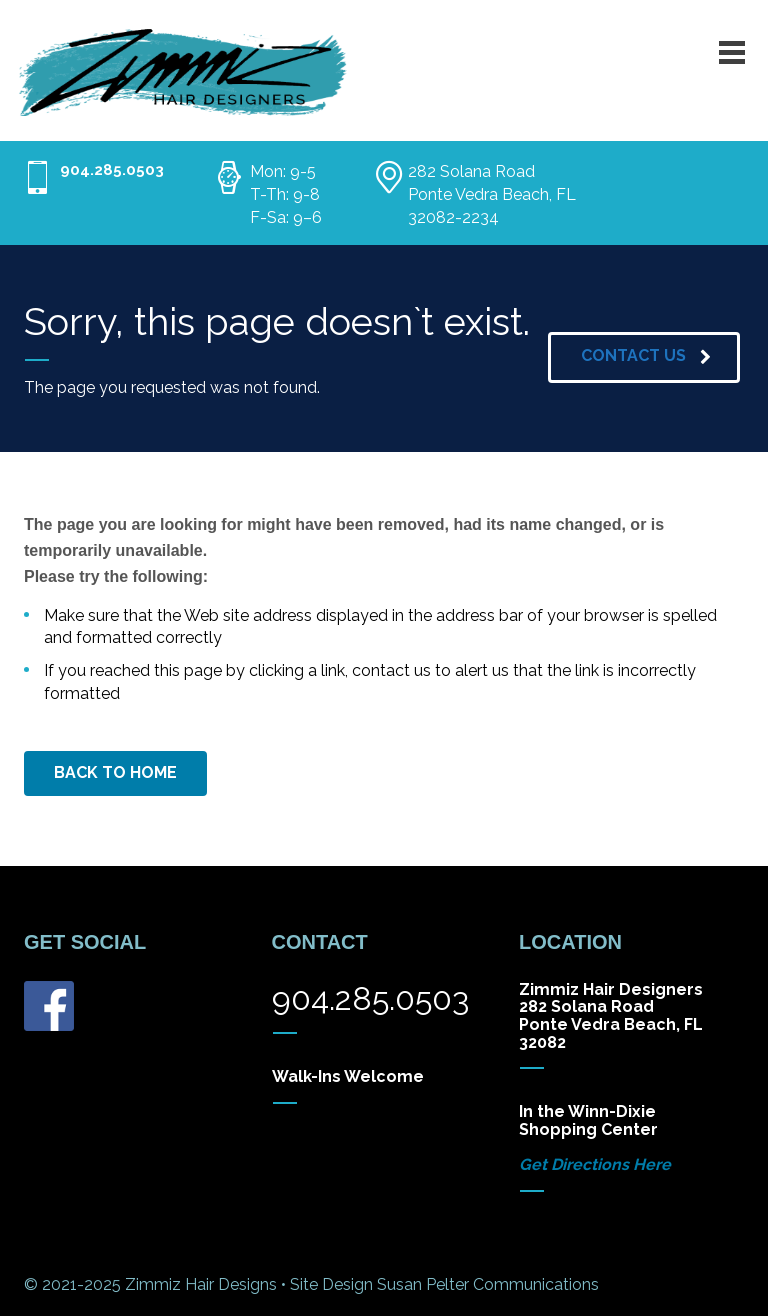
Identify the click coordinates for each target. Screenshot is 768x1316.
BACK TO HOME (115, 772)
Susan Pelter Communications (488, 1284)
